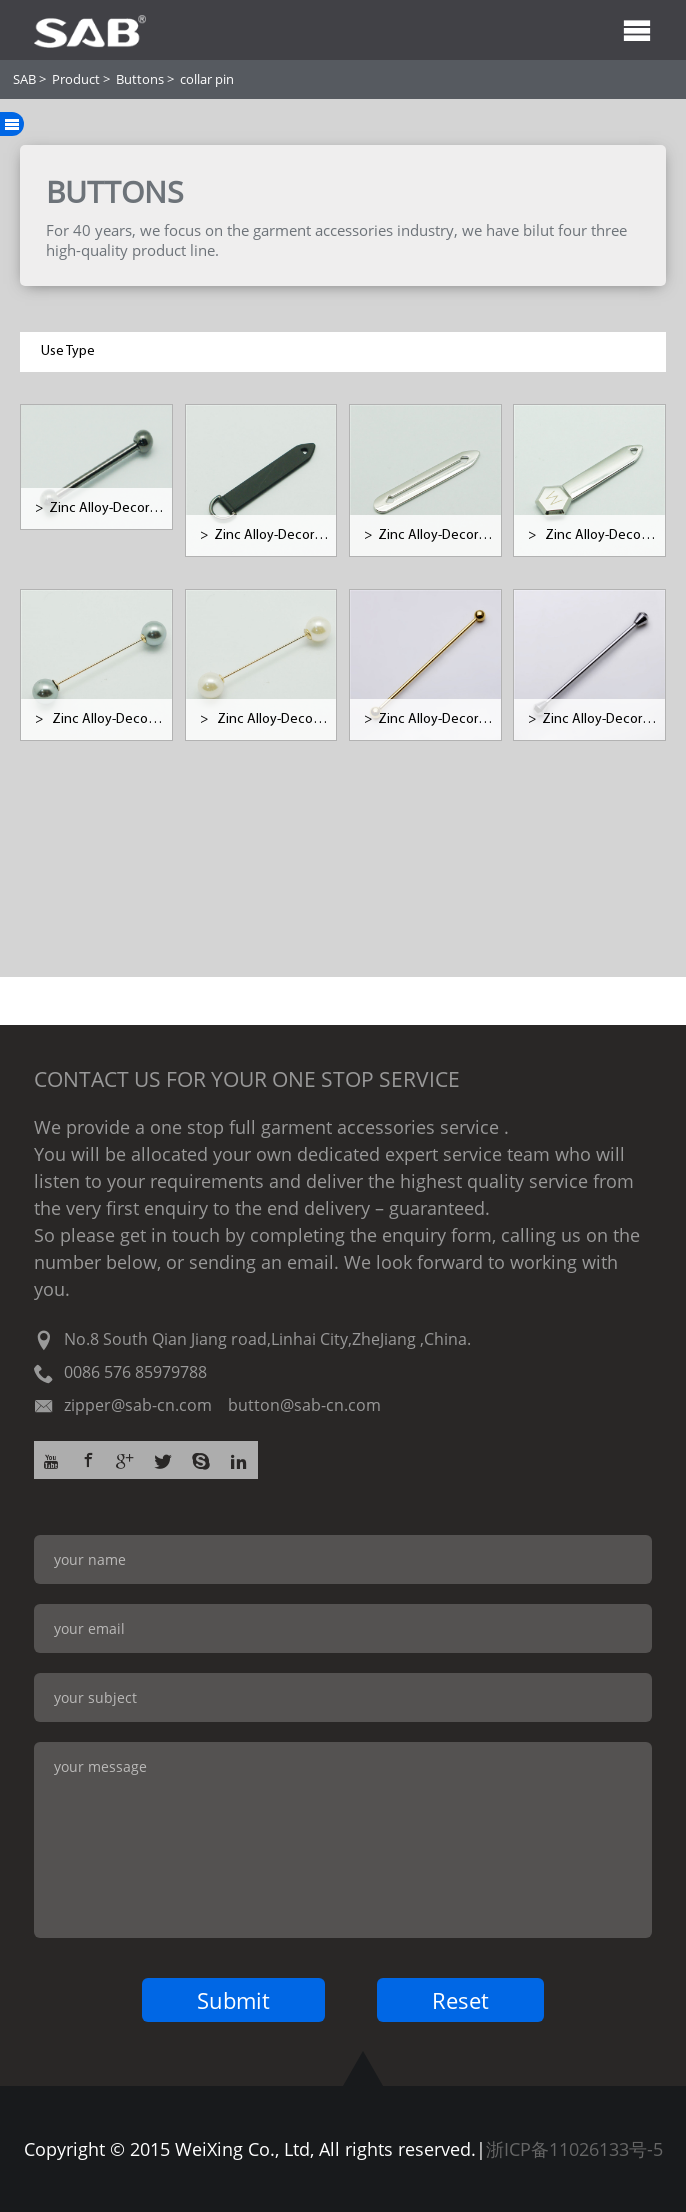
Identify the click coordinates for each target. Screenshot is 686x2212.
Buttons (140, 79)
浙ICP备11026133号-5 (574, 2149)
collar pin (207, 79)
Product (76, 79)
